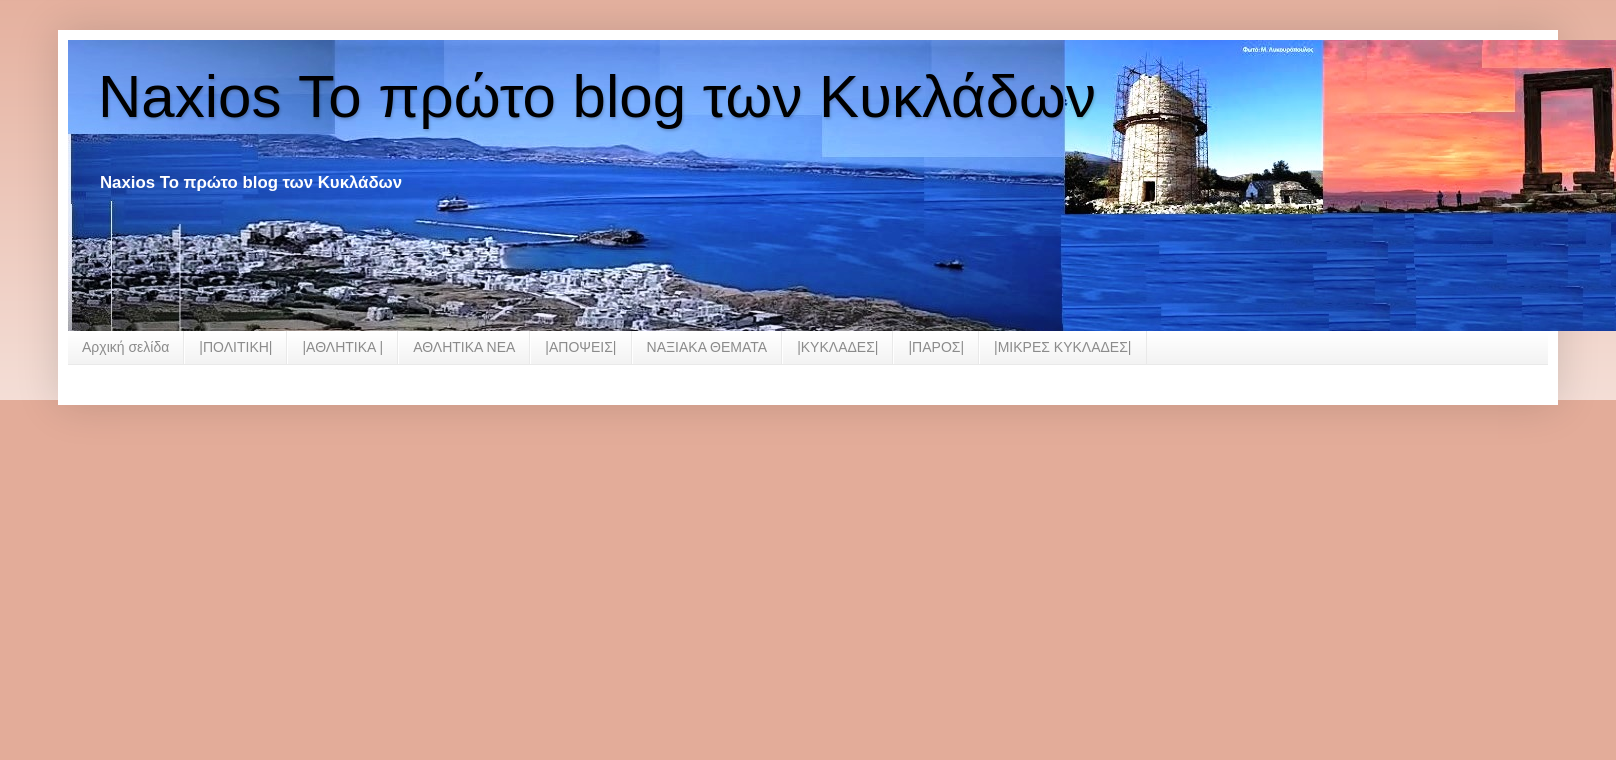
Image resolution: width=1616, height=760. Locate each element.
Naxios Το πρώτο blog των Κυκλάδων (597, 96)
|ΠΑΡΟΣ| (936, 347)
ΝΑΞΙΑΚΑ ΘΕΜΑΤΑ (707, 347)
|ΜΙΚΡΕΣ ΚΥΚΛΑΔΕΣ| (1062, 347)
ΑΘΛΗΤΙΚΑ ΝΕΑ (464, 347)
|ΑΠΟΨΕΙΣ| (580, 347)
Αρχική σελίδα (125, 347)
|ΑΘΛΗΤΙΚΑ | (342, 347)
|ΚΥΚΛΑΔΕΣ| (837, 347)
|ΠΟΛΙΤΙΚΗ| (235, 347)
